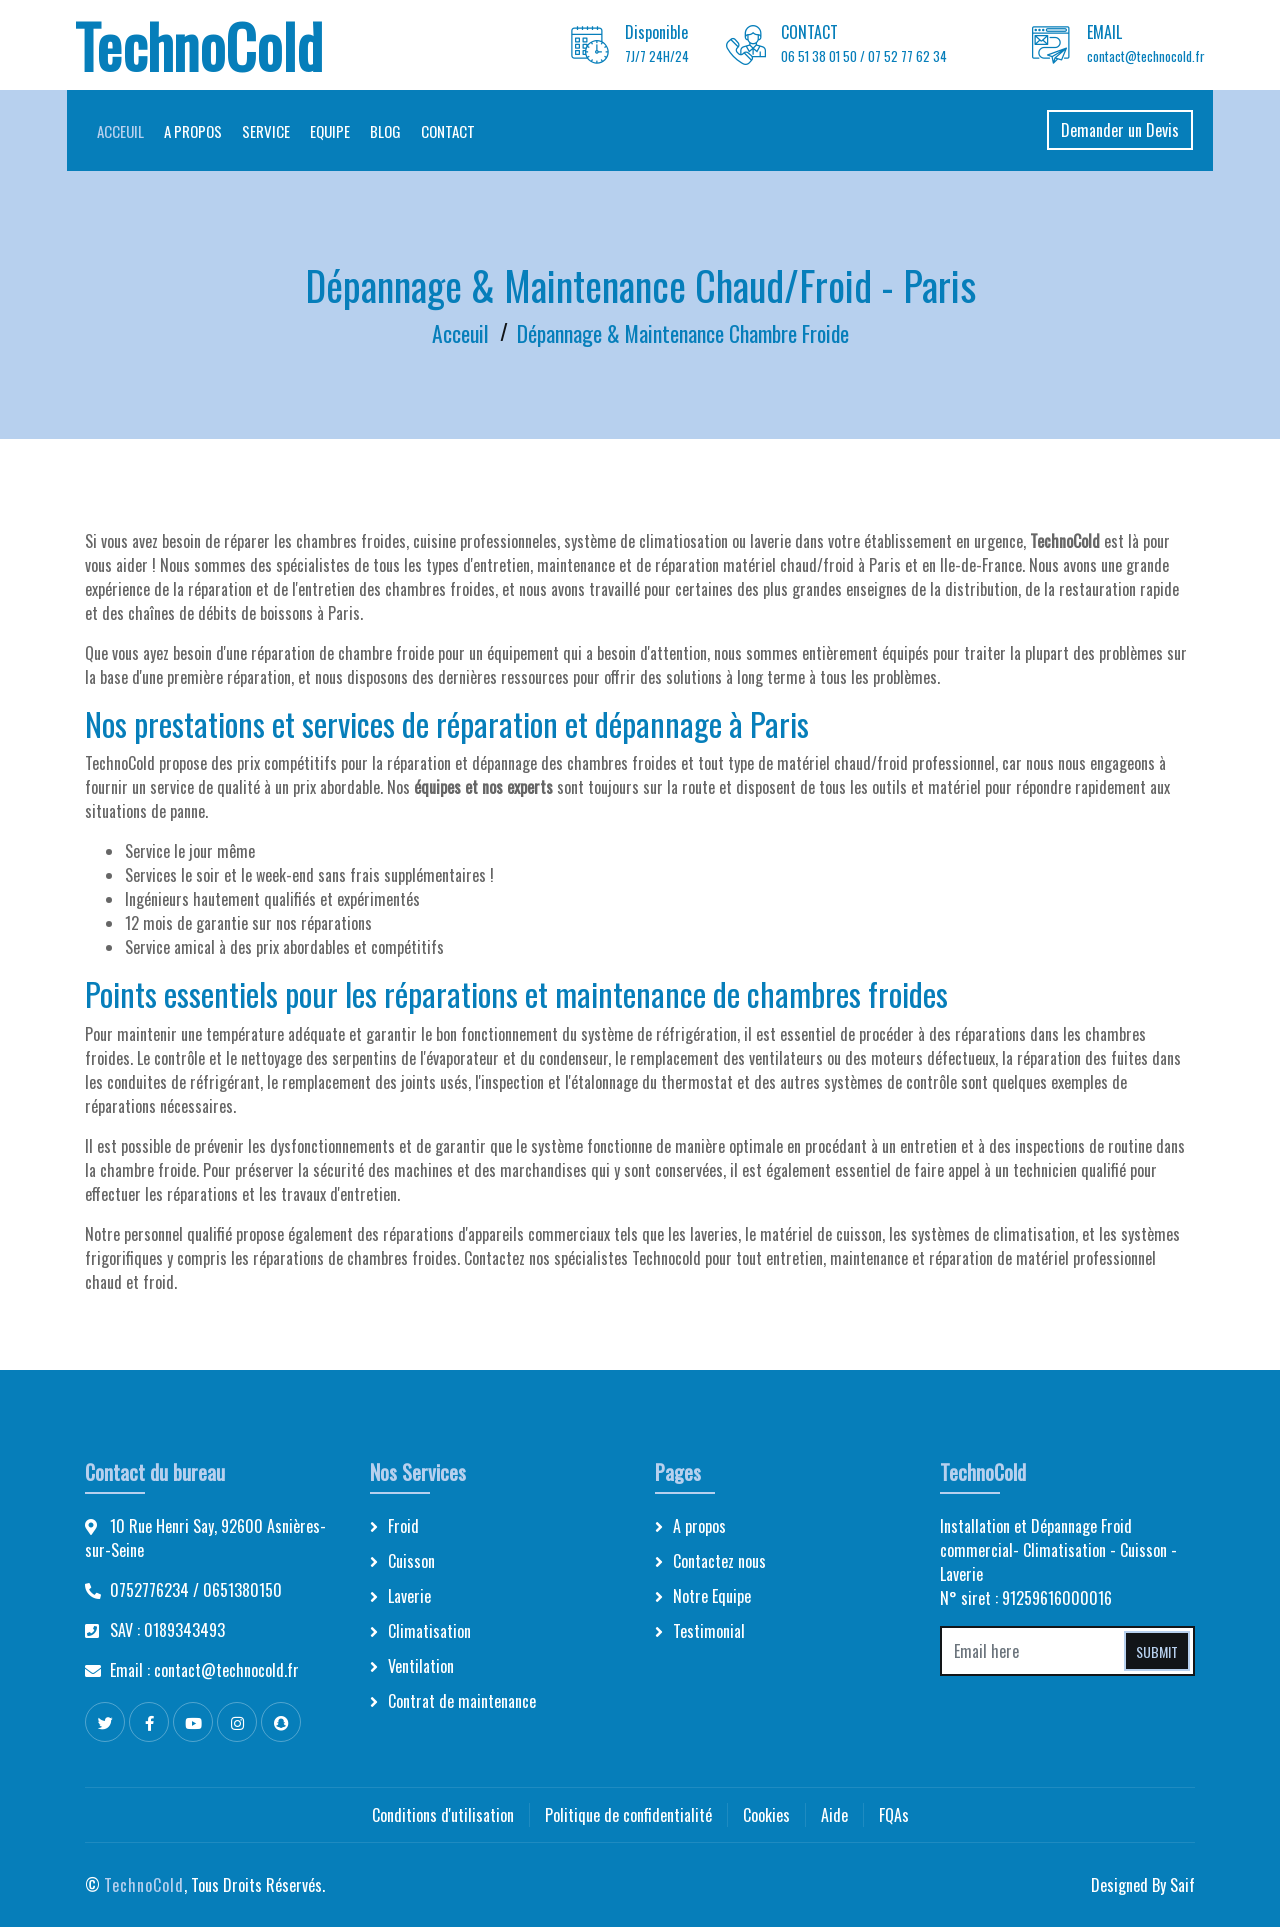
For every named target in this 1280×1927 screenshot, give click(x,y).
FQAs (894, 1815)
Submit (1157, 1651)
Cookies (766, 1815)
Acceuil (128, 131)
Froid (403, 1526)
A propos (201, 131)
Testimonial (709, 1631)
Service (274, 131)
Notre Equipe (712, 1596)
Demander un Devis (1112, 130)
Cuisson (411, 1561)
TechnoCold (144, 1885)
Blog (393, 131)
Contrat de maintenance (462, 1701)
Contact (456, 131)
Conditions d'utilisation (443, 1815)
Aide (834, 1815)
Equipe (338, 131)
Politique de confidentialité (628, 1815)
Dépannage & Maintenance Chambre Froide (683, 333)
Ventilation (421, 1666)
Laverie (409, 1596)
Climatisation (429, 1631)
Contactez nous (719, 1561)
